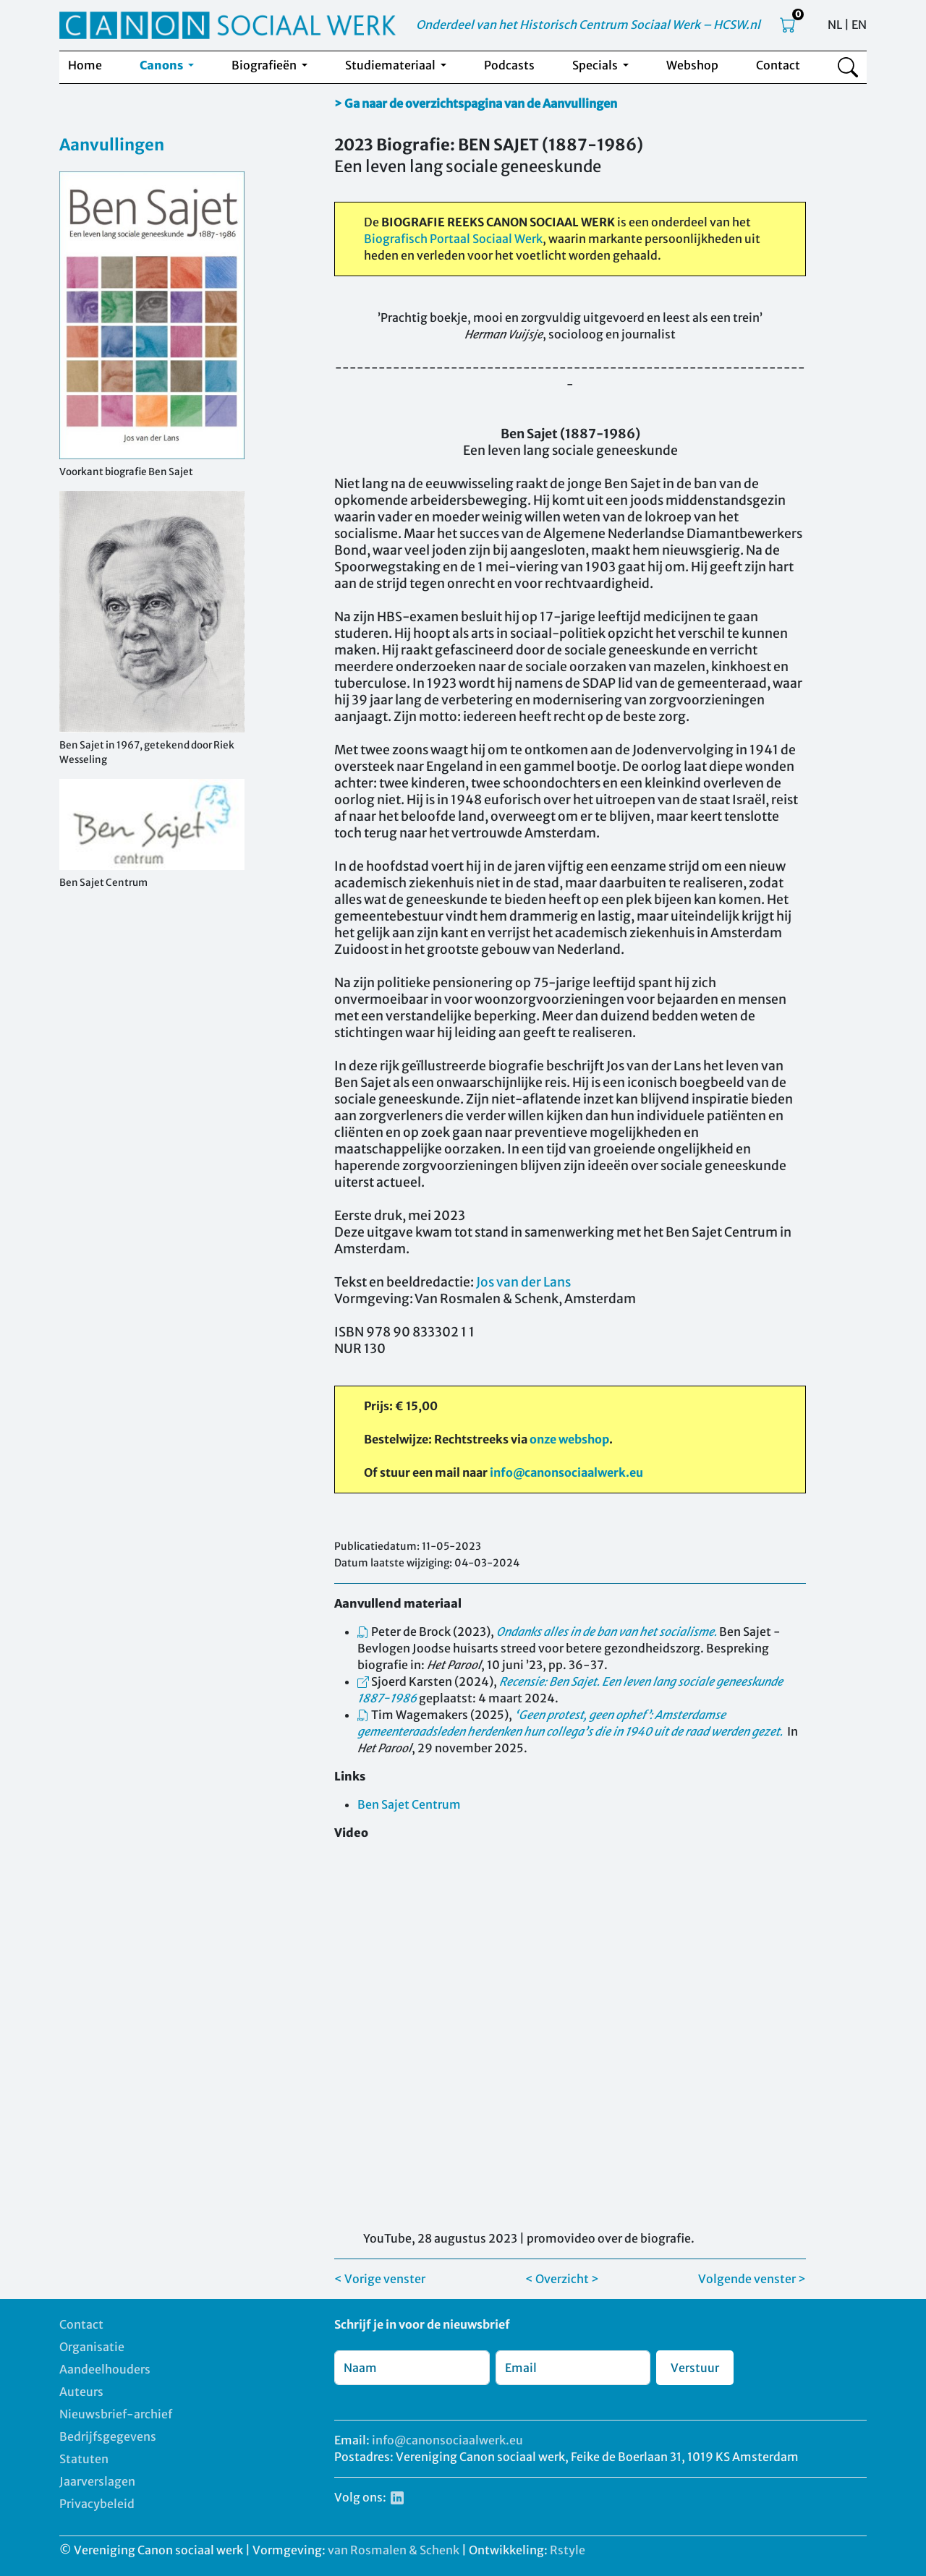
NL (835, 24)
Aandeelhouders (104, 2369)
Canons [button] (162, 65)
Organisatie (91, 2347)
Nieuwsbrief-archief (115, 2414)
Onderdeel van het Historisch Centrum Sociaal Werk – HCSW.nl (588, 24)
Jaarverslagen (97, 2481)
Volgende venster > (752, 2279)
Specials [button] (596, 65)
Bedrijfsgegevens (107, 2436)
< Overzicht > (562, 2279)
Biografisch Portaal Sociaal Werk (453, 238)
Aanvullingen (111, 145)
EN (859, 24)
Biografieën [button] (265, 65)
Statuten (84, 2459)
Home (85, 65)
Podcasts (509, 65)
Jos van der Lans (523, 1282)
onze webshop (569, 1439)
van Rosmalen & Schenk (393, 2550)
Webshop (692, 65)
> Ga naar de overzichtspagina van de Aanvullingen (475, 103)
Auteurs (81, 2391)
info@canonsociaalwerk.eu (566, 1472)
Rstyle (567, 2550)
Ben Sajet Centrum (409, 1804)
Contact (778, 65)
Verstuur (695, 2367)
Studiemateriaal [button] (391, 65)
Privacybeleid (97, 2503)
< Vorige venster (379, 2279)
